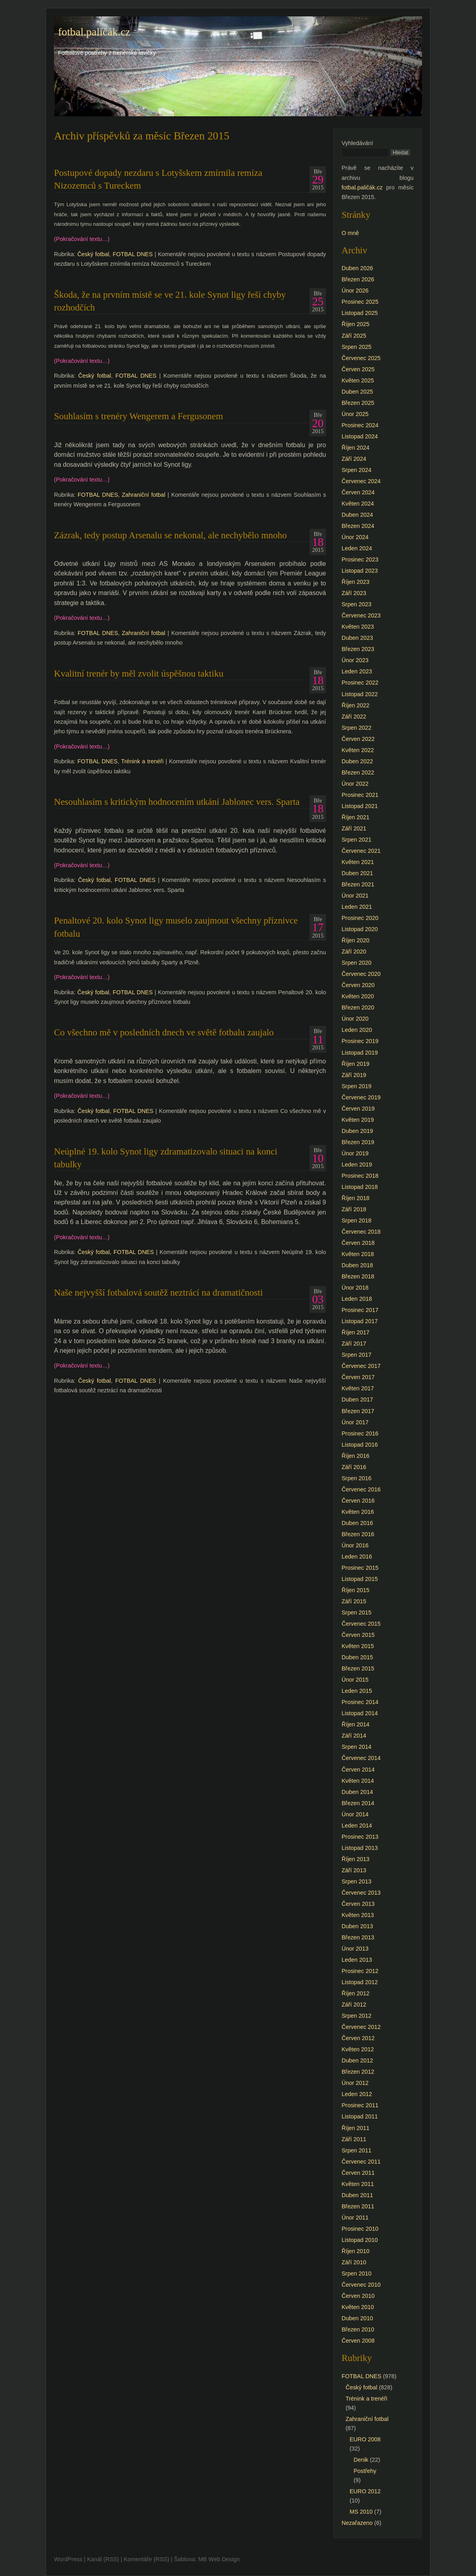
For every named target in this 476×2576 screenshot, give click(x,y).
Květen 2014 (358, 1781)
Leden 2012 (357, 2094)
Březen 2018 (358, 1276)
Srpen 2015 (356, 1612)
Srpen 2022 (356, 728)
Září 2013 (354, 1870)
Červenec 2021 (361, 851)
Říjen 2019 (356, 1064)
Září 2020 (354, 951)
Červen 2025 (358, 369)
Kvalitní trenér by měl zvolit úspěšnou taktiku (138, 673)
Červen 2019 (358, 1108)
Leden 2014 (357, 1825)
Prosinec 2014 (360, 1702)
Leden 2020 (357, 1030)
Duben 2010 (357, 2318)
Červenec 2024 (361, 481)
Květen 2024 (358, 503)
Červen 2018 (358, 1243)
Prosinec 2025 (360, 302)
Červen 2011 (358, 2173)
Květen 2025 (358, 380)
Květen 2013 (358, 1915)
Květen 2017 (358, 1388)
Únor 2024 (355, 537)
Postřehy (365, 2471)
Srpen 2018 (356, 1220)
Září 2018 (354, 1209)
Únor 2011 (355, 2217)
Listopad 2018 (360, 1187)
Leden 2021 (357, 907)
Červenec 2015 (361, 1623)
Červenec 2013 (361, 1892)
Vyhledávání (357, 143)
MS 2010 (361, 2511)
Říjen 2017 (356, 1332)
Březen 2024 (358, 526)
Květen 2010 (358, 2307)
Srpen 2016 (356, 1478)
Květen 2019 (358, 1120)
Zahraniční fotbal (144, 495)
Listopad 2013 (360, 1848)
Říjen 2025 (356, 324)
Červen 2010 (358, 2296)
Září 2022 (354, 716)
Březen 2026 (358, 279)
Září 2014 (354, 1735)
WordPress (68, 2559)
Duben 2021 (357, 873)
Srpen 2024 (356, 470)
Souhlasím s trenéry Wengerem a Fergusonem (138, 416)
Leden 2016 (357, 1556)
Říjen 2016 (356, 1456)
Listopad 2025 (360, 313)
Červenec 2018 (361, 1231)
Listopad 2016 (360, 1444)
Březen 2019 (358, 1142)
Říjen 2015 (356, 1590)
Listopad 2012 (360, 1982)
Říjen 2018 (356, 1198)
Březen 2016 (358, 1534)
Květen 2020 (358, 996)
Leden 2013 (357, 1960)
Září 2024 (354, 459)
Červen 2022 (358, 739)
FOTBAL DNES (133, 254)
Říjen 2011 (356, 2128)
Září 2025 (354, 335)
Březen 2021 (358, 884)
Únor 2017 (355, 1422)
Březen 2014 (358, 1803)
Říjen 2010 (356, 2251)
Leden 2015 (357, 1691)
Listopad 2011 (360, 2116)
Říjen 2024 (356, 447)
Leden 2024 (357, 548)
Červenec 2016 (361, 1489)
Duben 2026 (357, 268)
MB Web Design (219, 2559)
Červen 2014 (358, 1769)
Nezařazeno (357, 2523)
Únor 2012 (355, 2083)
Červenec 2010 (361, 2284)
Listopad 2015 (360, 1579)
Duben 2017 (357, 1399)
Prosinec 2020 (360, 918)
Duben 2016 (357, 1523)
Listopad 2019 (360, 1052)
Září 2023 (354, 593)
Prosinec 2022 (360, 682)
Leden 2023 (357, 671)
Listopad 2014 (360, 1713)
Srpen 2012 (356, 2016)
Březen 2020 (358, 1007)
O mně (350, 233)
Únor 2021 (355, 895)
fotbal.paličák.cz (94, 32)
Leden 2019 (357, 1164)
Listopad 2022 (360, 694)
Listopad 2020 (360, 929)
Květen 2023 (358, 626)
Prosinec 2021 (360, 795)
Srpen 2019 (356, 1086)
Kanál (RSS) (103, 2559)
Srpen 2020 (356, 963)
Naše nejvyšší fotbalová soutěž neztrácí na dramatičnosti (158, 1292)
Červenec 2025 (361, 358)
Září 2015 (354, 1601)
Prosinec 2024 (360, 425)
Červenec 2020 (361, 974)
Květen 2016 (358, 1512)
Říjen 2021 (356, 817)
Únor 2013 (355, 1948)
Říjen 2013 (356, 1859)
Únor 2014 (355, 1814)
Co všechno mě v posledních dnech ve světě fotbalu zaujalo (164, 1032)
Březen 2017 (358, 1411)
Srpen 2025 (356, 347)
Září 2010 (354, 2262)
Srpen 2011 (356, 2150)
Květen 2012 (358, 2049)
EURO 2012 (365, 2491)
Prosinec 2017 (360, 1310)
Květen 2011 (358, 2184)
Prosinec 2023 (360, 559)
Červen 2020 (358, 985)
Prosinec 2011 (360, 2105)
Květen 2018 (358, 1254)
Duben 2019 (357, 1131)
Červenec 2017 (361, 1366)
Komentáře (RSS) (146, 2559)
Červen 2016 (358, 1500)
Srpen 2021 (356, 839)
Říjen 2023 (356, 582)
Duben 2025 (357, 391)
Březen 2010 (358, 2329)
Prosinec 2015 (360, 1568)
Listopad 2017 (360, 1321)
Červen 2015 (358, 1635)
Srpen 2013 (356, 1881)
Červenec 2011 (361, 2161)
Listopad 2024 (360, 436)
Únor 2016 (355, 1545)
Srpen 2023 (356, 604)
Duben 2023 (357, 638)
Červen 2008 (358, 2340)
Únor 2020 (355, 1018)
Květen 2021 (358, 862)
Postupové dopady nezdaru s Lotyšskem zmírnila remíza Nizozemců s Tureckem (158, 179)
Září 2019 (354, 1075)
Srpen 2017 (356, 1355)
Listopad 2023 (360, 570)
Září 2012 (354, 2004)
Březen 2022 (358, 772)
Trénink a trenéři (142, 761)
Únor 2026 (355, 290)
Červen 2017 (358, 1377)
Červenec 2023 (361, 615)
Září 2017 (354, 1343)
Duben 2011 (357, 2195)
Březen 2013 (358, 1937)
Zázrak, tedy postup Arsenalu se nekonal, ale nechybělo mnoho (170, 535)
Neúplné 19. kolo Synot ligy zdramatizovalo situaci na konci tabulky (165, 1157)
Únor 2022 (355, 783)
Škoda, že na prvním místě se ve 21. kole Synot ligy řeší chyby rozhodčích (170, 301)
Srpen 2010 (356, 2273)
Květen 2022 (358, 750)
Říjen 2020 (356, 940)
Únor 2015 (355, 1679)
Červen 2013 (358, 1904)
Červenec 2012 (361, 2027)
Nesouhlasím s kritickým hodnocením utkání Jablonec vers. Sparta (177, 801)
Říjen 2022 (356, 705)
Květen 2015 (358, 1646)
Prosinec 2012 (360, 1971)
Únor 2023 (355, 660)
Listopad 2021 (360, 806)
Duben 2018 (357, 1265)
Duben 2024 (357, 515)
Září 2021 (354, 828)
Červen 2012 (358, 2038)
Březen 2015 (358, 1668)
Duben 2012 (357, 2060)
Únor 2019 (355, 1153)
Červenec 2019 (361, 1097)
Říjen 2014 (356, 1724)
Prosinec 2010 (360, 2229)
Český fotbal (93, 254)
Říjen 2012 (356, 1993)
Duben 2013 (357, 1926)
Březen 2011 (358, 2206)
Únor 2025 (355, 414)
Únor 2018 (355, 1287)
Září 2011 (354, 2139)
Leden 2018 (357, 1299)
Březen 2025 (358, 403)
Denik (361, 2460)
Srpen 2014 (356, 1747)
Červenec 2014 (361, 1758)
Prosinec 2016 (360, 1433)
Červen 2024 (358, 492)
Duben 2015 (357, 1657)
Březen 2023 (358, 649)
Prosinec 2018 (360, 1176)
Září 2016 (354, 1467)
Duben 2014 (357, 1792)
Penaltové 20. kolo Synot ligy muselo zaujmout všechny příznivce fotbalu (176, 926)
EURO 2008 (365, 2439)
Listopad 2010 (360, 2240)
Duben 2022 (357, 761)
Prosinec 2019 (360, 1041)
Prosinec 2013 (360, 1836)
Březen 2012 (358, 2071)
